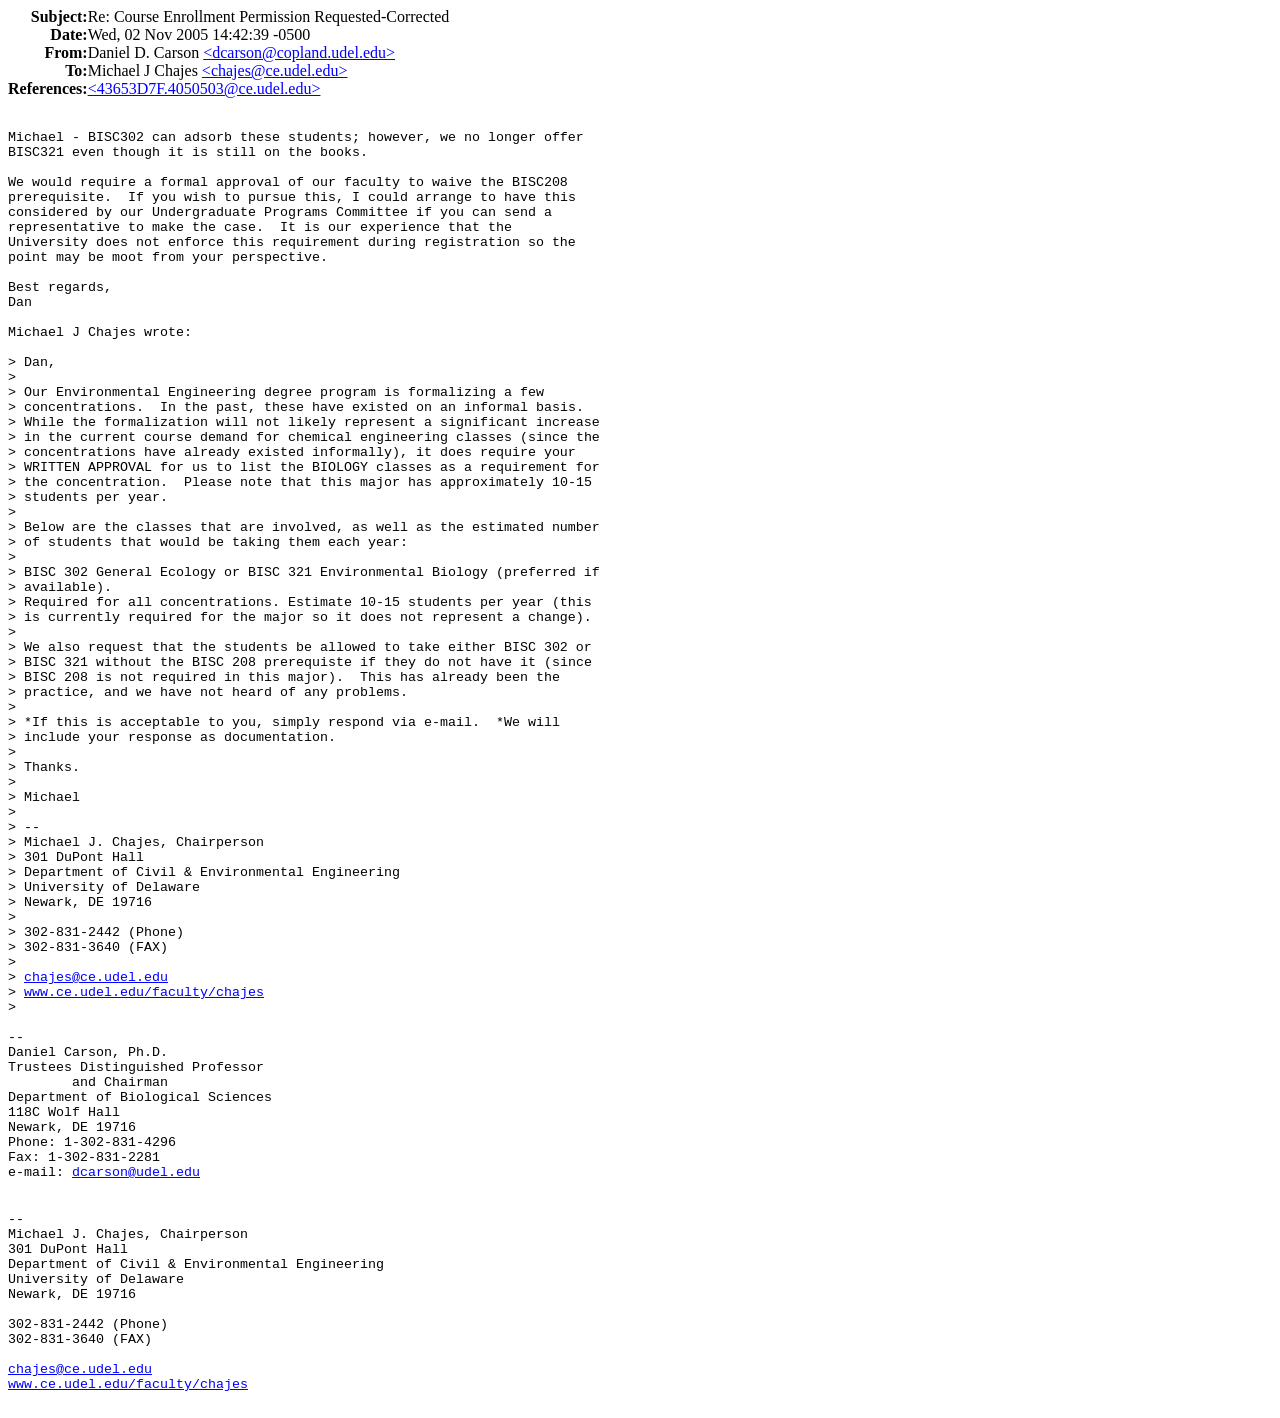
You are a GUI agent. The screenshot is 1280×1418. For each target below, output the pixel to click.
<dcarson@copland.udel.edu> (299, 52)
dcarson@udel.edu (136, 1172)
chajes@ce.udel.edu (96, 977)
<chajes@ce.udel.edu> (275, 70)
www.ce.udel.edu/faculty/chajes (144, 992)
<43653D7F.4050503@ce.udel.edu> (204, 88)
